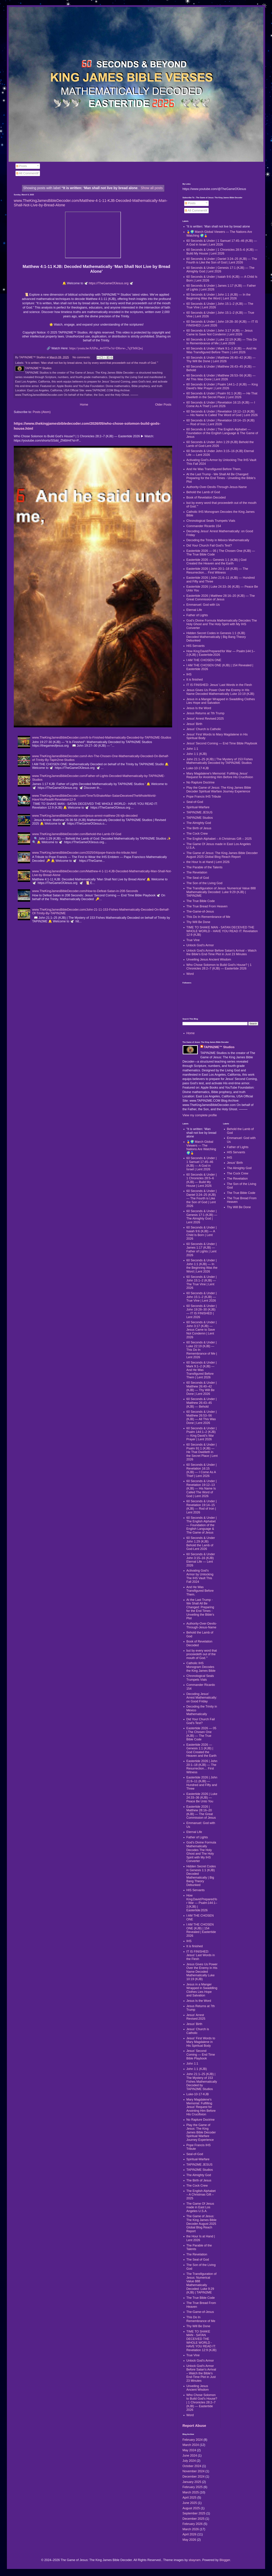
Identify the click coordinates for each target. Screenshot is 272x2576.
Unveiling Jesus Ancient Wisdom (208, 959)
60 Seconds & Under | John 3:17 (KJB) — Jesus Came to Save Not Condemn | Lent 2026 (219, 332)
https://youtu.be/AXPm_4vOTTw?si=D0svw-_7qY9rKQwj (106, 348)
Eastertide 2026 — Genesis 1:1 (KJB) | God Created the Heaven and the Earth (216, 561)
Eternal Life (194, 610)
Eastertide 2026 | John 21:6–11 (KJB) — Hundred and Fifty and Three (201, 1783)
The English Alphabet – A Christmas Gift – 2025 (219, 838)
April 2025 (189, 2497)
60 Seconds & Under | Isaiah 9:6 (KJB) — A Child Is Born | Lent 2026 (201, 1233)
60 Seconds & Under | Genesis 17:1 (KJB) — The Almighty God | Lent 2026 (220, 269)
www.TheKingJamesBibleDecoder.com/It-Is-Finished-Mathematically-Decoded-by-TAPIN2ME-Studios (101, 737)
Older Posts (163, 404)
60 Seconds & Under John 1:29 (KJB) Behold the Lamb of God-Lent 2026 (200, 1543)
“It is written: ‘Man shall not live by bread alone (53, 362)
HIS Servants (195, 646)
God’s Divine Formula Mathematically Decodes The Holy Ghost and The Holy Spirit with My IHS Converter (221, 624)
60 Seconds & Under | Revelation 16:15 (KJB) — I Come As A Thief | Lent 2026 (220, 404)
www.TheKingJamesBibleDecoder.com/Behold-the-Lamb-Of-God (76, 834)
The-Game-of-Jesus (200, 911)
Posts (21, 166)
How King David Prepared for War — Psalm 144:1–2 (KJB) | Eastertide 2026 (201, 1903)
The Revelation (196, 872)
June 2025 (189, 2503)
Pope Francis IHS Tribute (203, 796)
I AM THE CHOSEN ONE (203, 660)
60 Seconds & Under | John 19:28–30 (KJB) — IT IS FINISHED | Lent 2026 (201, 1311)
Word (190, 974)
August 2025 (191, 2508)
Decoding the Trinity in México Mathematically (217, 540)
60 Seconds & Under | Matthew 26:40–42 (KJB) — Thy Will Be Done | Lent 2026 (221, 359)
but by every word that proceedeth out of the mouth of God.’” (121, 362)
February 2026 (192, 2524)
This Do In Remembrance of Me (208, 917)
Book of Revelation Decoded (206, 497)
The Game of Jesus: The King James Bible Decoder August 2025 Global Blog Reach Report (222, 854)
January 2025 (191, 2482)
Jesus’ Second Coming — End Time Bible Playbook (221, 743)
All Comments (27, 173)
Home (84, 404)
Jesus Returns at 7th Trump (205, 713)
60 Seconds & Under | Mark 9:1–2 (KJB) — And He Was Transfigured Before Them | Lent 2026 (221, 350)
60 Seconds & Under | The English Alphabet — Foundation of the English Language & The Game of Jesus (222, 433)
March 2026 (190, 2529)
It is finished (194, 679)
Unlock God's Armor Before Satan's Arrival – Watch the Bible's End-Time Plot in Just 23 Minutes (221, 952)
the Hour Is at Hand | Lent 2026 (208, 862)
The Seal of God (197, 877)
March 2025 (190, 2492)
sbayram (195, 2560)
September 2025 (193, 2513)
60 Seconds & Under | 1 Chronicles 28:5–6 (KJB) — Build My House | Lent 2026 (222, 251)
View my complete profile (199, 1115)
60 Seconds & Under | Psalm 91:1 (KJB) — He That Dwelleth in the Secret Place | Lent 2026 (222, 395)
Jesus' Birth (194, 724)
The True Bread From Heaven (207, 906)
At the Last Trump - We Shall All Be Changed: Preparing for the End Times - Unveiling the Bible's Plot (221, 478)
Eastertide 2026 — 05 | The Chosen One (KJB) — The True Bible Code (201, 1733)
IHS (189, 674)
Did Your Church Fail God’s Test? (209, 545)
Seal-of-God (194, 802)
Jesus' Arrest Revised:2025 (205, 718)
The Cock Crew (197, 833)
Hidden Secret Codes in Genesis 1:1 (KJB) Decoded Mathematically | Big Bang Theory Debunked (216, 636)
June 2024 (189, 2455)
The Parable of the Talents (204, 867)
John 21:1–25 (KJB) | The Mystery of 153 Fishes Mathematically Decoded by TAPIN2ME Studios (219, 761)
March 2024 (190, 2445)
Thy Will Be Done (198, 922)
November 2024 (193, 2471)
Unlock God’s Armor (200, 945)
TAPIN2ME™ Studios (219, 1047)
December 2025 (193, 2518)
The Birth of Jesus (198, 828)
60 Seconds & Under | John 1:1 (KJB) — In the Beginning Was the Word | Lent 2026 (218, 296)
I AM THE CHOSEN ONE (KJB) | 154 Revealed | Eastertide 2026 (201, 1930)
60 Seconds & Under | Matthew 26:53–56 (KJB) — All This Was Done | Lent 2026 (221, 377)
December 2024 (193, 2476)
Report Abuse (194, 2425)
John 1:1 (192, 748)
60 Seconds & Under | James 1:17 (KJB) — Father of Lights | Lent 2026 (201, 1249)
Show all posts (152, 188)
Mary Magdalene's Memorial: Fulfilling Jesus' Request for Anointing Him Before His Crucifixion (219, 775)
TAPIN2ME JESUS (199, 812)
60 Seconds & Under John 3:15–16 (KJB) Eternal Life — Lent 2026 (200, 1559)
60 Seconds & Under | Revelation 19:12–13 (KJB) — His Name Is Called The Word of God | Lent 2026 (222, 413)
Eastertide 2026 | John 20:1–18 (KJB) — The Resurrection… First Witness (217, 570)
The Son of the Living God (204, 883)
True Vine (193, 940)
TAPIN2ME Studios (199, 817)
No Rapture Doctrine (200, 782)
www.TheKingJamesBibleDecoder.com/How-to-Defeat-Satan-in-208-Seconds (85, 891)
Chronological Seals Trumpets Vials (210, 520)
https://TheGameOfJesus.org (109, 283)
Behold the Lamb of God (203, 492)
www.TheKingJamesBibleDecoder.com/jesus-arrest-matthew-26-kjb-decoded (85, 815)
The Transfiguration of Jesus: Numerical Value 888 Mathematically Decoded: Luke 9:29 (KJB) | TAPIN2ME (221, 892)
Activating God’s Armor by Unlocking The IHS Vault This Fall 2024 (199, 1576)
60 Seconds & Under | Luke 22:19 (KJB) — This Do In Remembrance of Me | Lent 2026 (221, 341)
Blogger (224, 2560)
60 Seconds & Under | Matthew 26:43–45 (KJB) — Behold (201, 1402)
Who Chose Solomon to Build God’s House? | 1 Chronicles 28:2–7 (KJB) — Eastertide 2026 (219, 966)
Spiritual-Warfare (198, 807)
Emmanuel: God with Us (203, 604)
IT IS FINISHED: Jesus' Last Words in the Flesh (219, 685)
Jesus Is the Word (198, 708)
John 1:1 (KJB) (196, 754)
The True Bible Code (200, 901)
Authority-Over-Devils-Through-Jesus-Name (216, 487)
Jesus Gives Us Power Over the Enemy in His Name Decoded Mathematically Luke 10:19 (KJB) (220, 692)
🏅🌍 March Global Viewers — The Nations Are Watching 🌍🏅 (201, 1147)
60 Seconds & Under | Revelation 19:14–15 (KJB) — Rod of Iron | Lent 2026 (220, 422)
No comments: (81, 357)
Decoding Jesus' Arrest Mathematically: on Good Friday (201, 1697)
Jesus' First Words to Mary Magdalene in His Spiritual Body (200, 2042)
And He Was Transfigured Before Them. (213, 469)
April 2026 (189, 2534)
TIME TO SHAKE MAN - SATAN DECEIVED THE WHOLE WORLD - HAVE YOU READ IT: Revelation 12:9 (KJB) (222, 931)
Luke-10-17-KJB (197, 768)
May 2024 (189, 2450)
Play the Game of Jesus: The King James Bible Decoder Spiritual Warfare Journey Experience (218, 789)
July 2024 (189, 2460)
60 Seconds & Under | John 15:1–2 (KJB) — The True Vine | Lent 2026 (201, 1282)
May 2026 (189, 2539)
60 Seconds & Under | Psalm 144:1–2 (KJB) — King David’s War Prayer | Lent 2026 (222, 386)
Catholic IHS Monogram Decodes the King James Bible (201, 1666)
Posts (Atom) (42, 412)
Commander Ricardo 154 (203, 526)
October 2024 (191, 2466)
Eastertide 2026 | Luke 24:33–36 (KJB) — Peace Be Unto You (201, 1797)
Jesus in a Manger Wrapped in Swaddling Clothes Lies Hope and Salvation (201, 1990)
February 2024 (192, 2439)
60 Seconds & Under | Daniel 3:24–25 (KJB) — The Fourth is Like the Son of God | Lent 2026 (221, 260)
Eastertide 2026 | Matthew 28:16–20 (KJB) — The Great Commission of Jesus (220, 597)
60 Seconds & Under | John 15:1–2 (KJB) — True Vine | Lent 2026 (201, 1296)
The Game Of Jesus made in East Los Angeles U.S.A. (200, 2207)
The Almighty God (198, 823)
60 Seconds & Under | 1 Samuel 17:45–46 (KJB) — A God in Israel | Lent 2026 (221, 242)
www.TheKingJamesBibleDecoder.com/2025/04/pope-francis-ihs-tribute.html (84, 852)
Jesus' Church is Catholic (203, 729)
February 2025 (192, 2487)
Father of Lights (197, 615)
